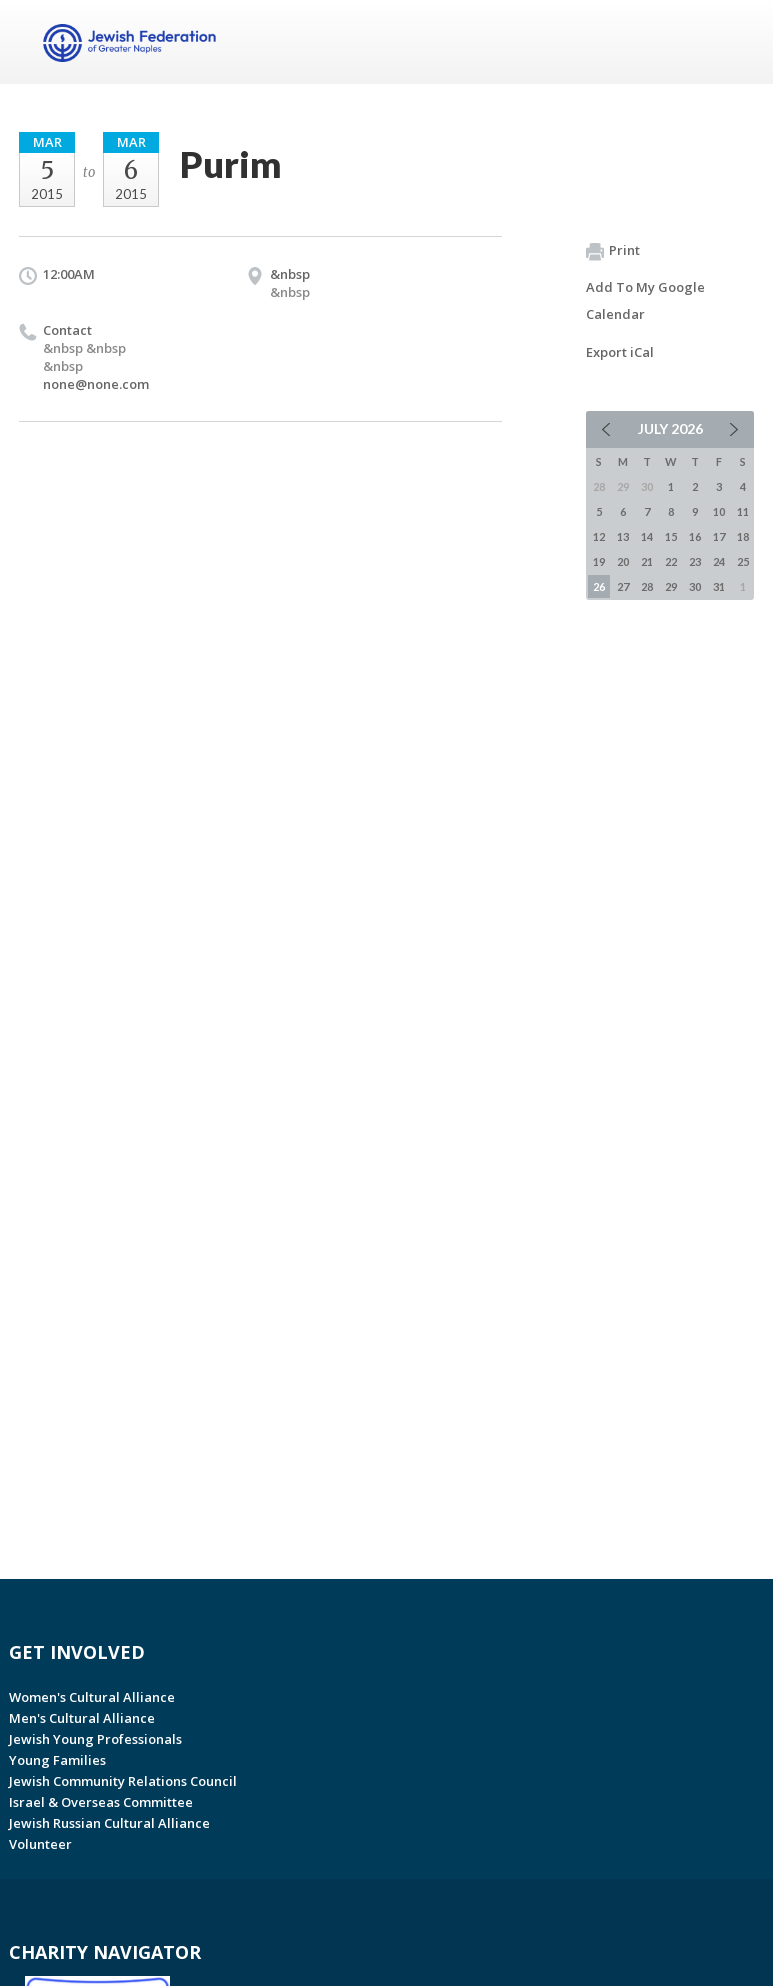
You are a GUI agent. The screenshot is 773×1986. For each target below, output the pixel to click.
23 (695, 561)
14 (647, 536)
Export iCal (620, 352)
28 (647, 586)
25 (743, 561)
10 (719, 511)
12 (599, 536)
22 (671, 561)
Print (613, 251)
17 (719, 536)
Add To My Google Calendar (645, 300)
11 (743, 511)
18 (743, 536)
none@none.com (96, 384)
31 (719, 586)
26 (599, 586)
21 (647, 561)
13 (623, 536)
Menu (731, 42)
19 (599, 561)
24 (719, 561)
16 (695, 536)
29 (671, 586)
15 (671, 536)
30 (695, 586)
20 (623, 561)
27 (623, 586)
